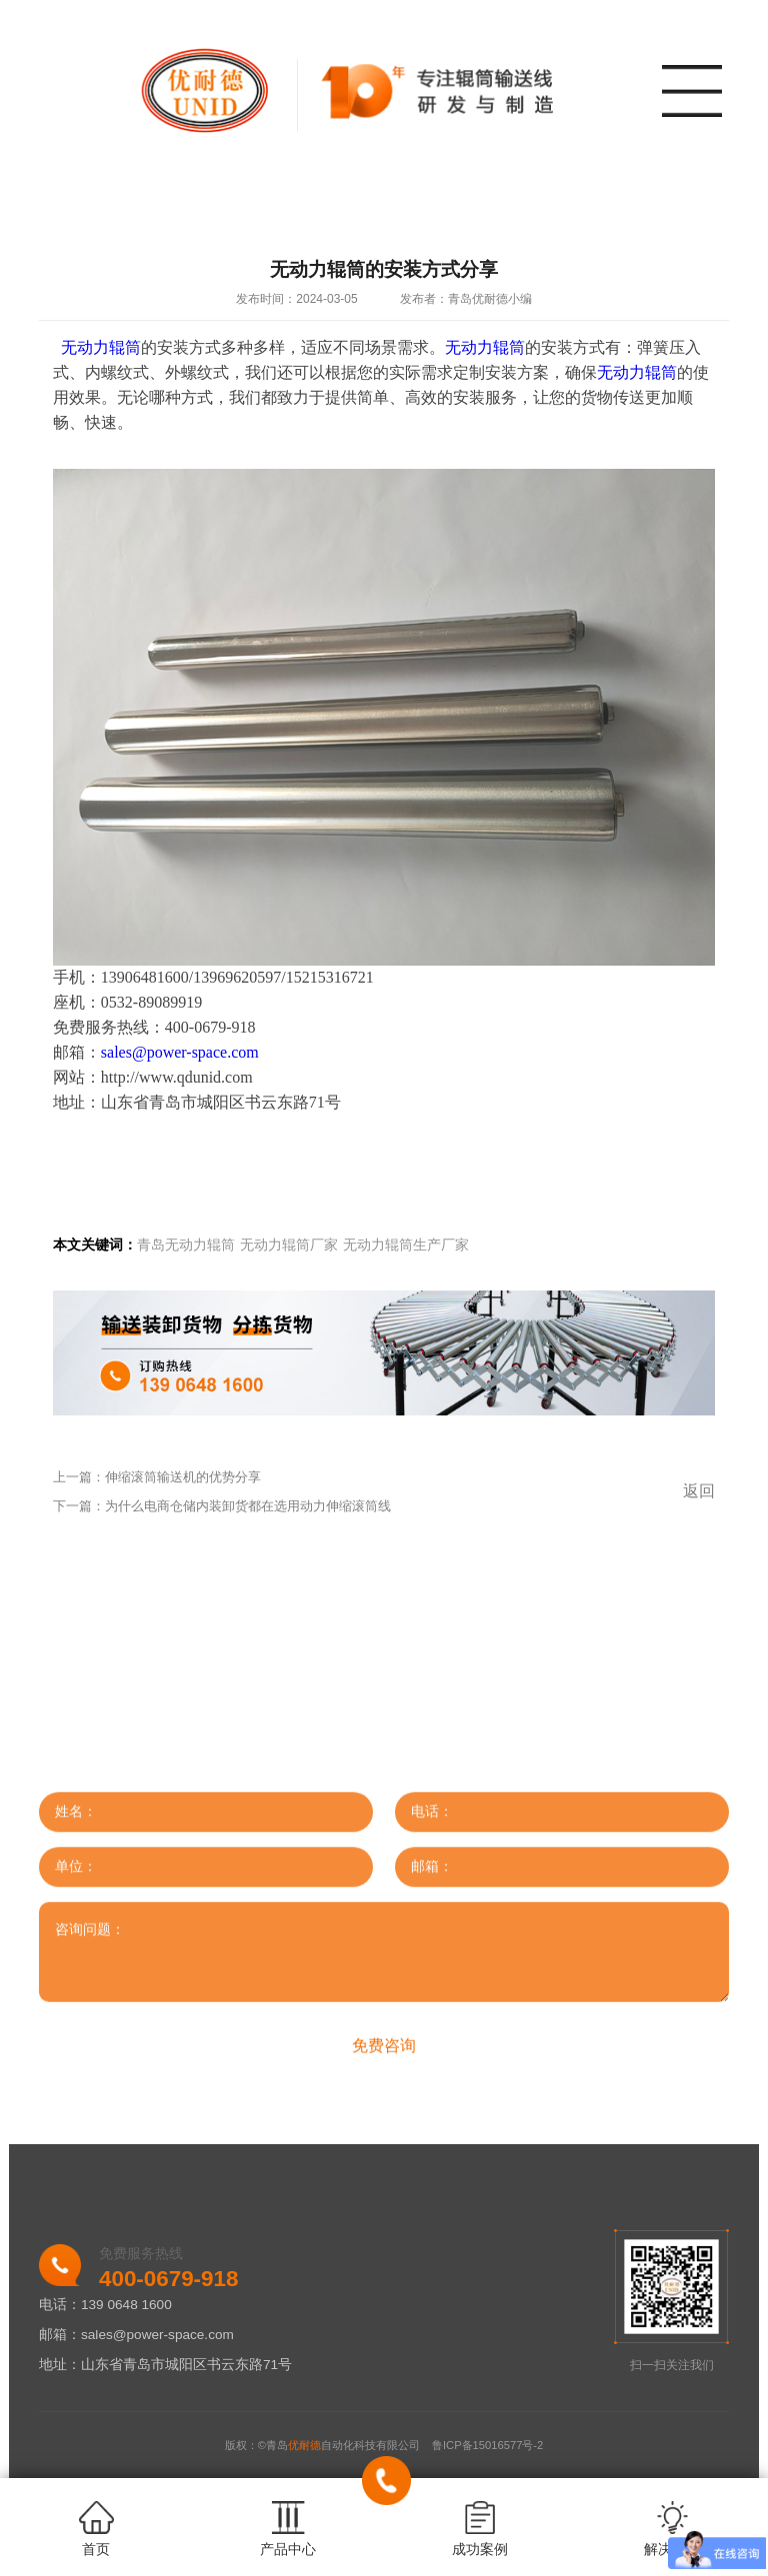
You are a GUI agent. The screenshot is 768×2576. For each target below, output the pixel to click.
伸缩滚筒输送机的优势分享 (183, 1476)
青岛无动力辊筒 (186, 1245)
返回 (699, 1490)
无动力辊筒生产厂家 (406, 1245)
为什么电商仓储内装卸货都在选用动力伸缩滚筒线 (248, 1505)
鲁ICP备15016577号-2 (487, 2445)
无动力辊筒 (101, 347)
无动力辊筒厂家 (289, 1245)
